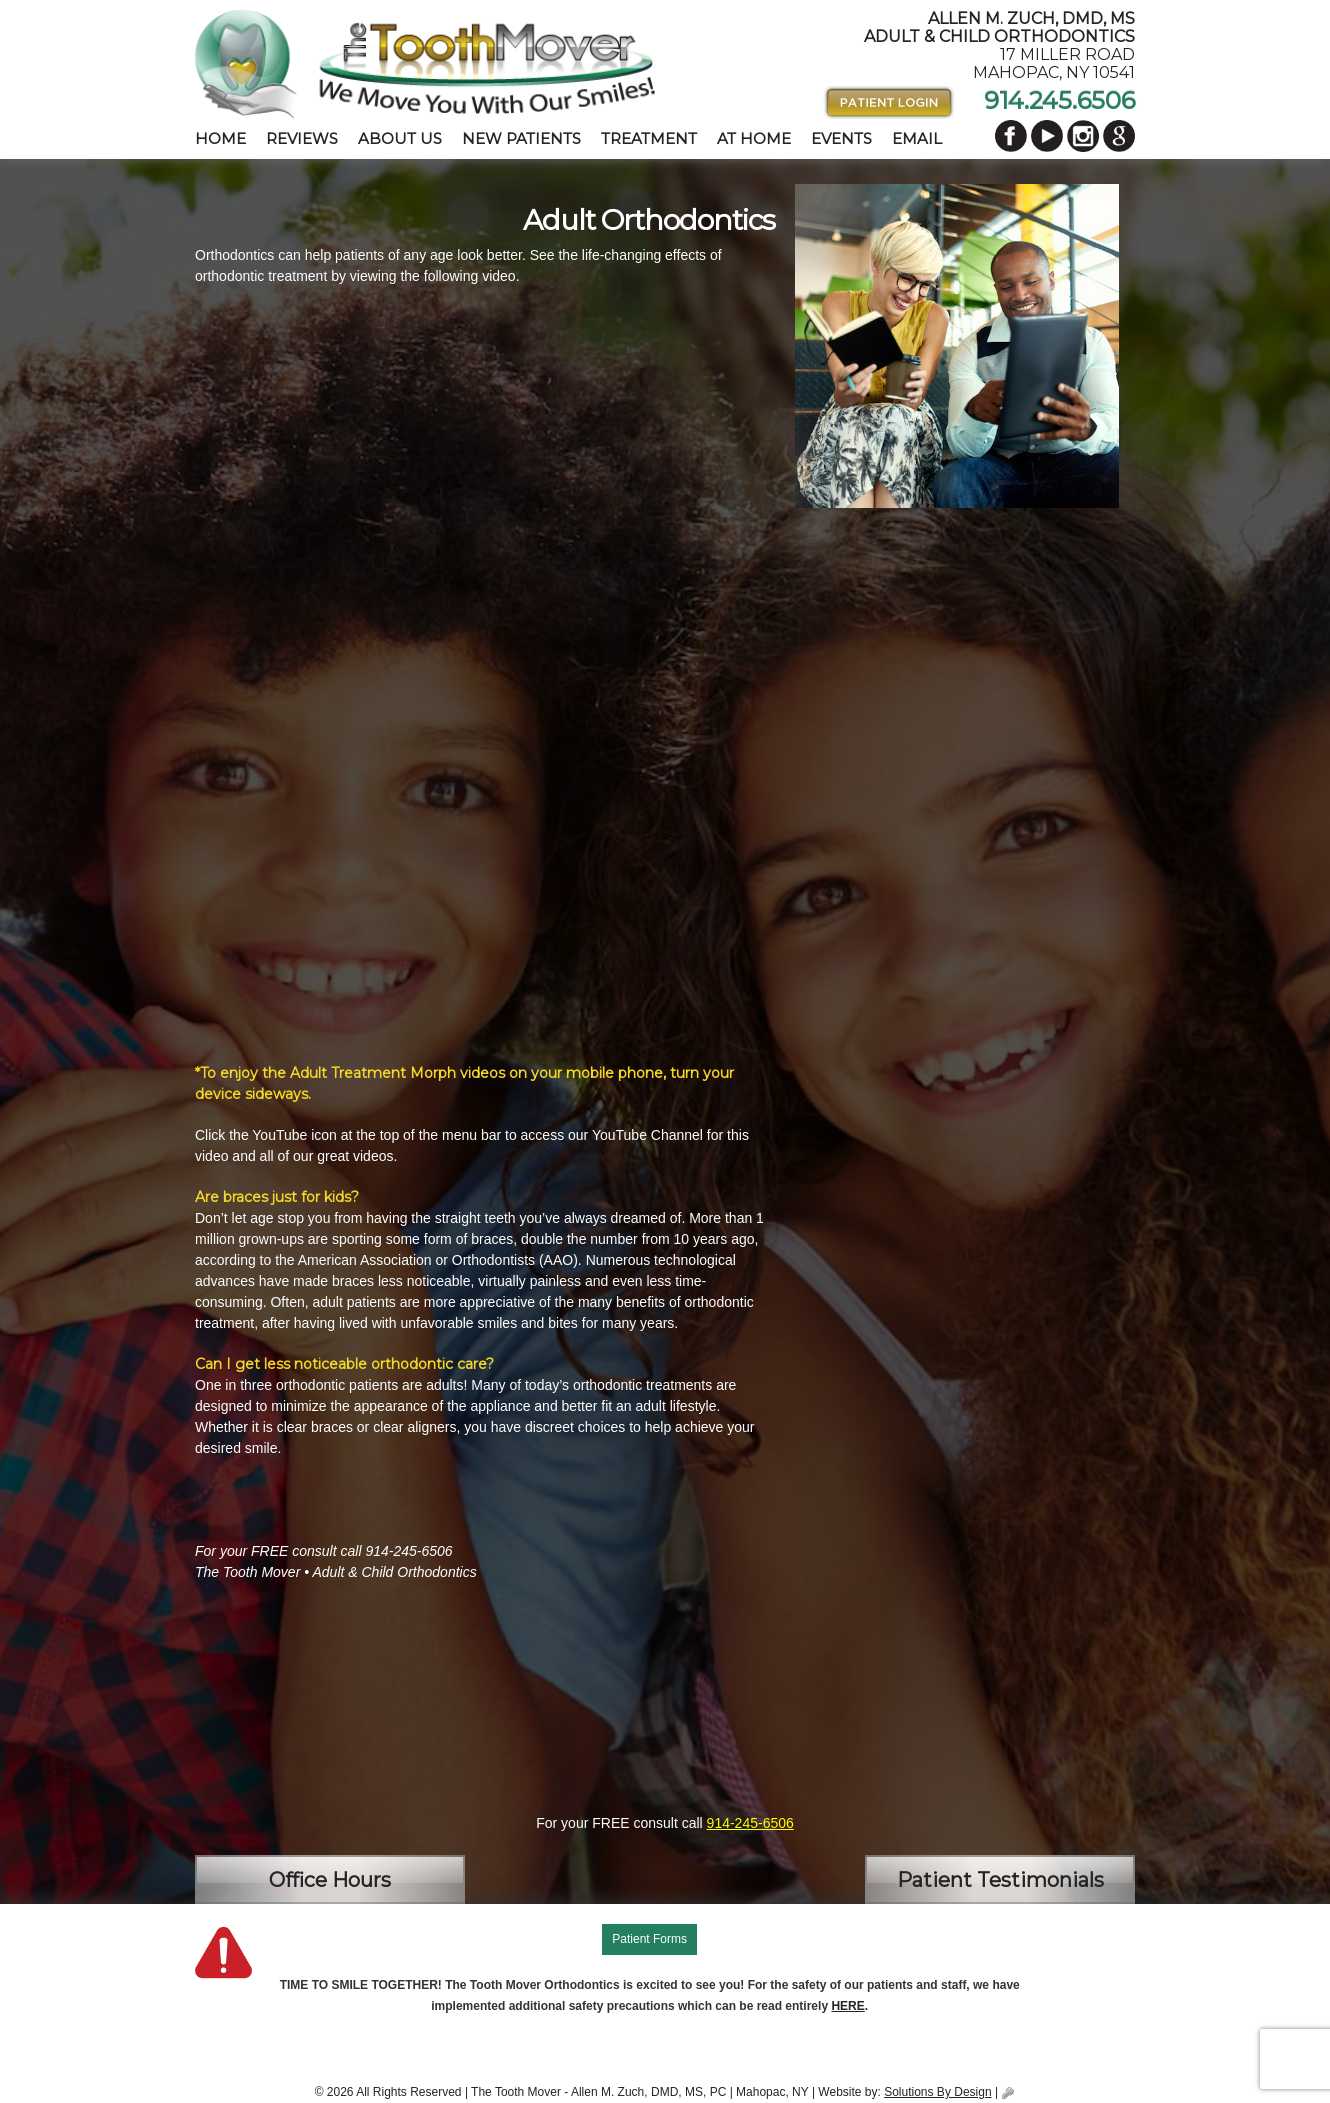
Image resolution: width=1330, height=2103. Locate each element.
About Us (400, 138)
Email (917, 138)
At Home (754, 138)
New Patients (521, 138)
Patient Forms (649, 1939)
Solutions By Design (937, 2092)
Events (841, 138)
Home (220, 138)
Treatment (649, 138)
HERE (847, 2006)
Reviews (302, 138)
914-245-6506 (750, 1823)
